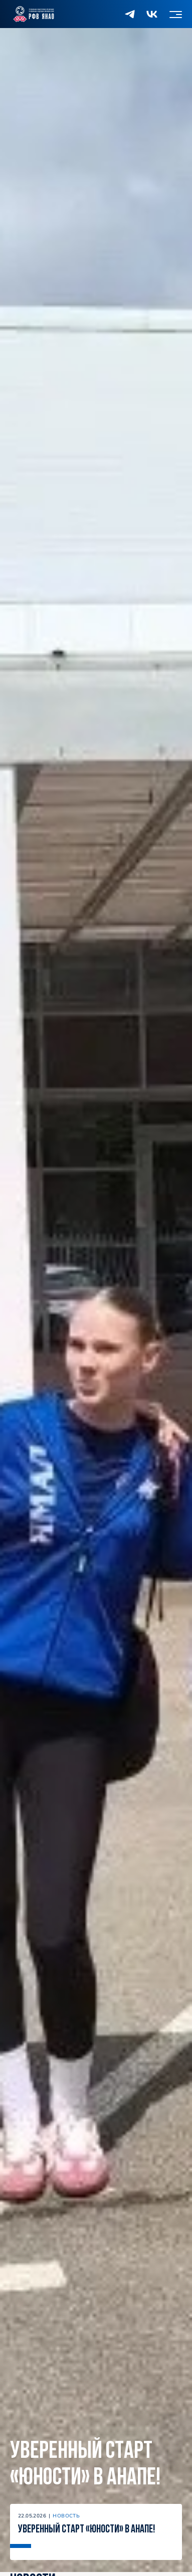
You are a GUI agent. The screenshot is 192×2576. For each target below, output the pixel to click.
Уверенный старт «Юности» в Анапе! (85, 2465)
